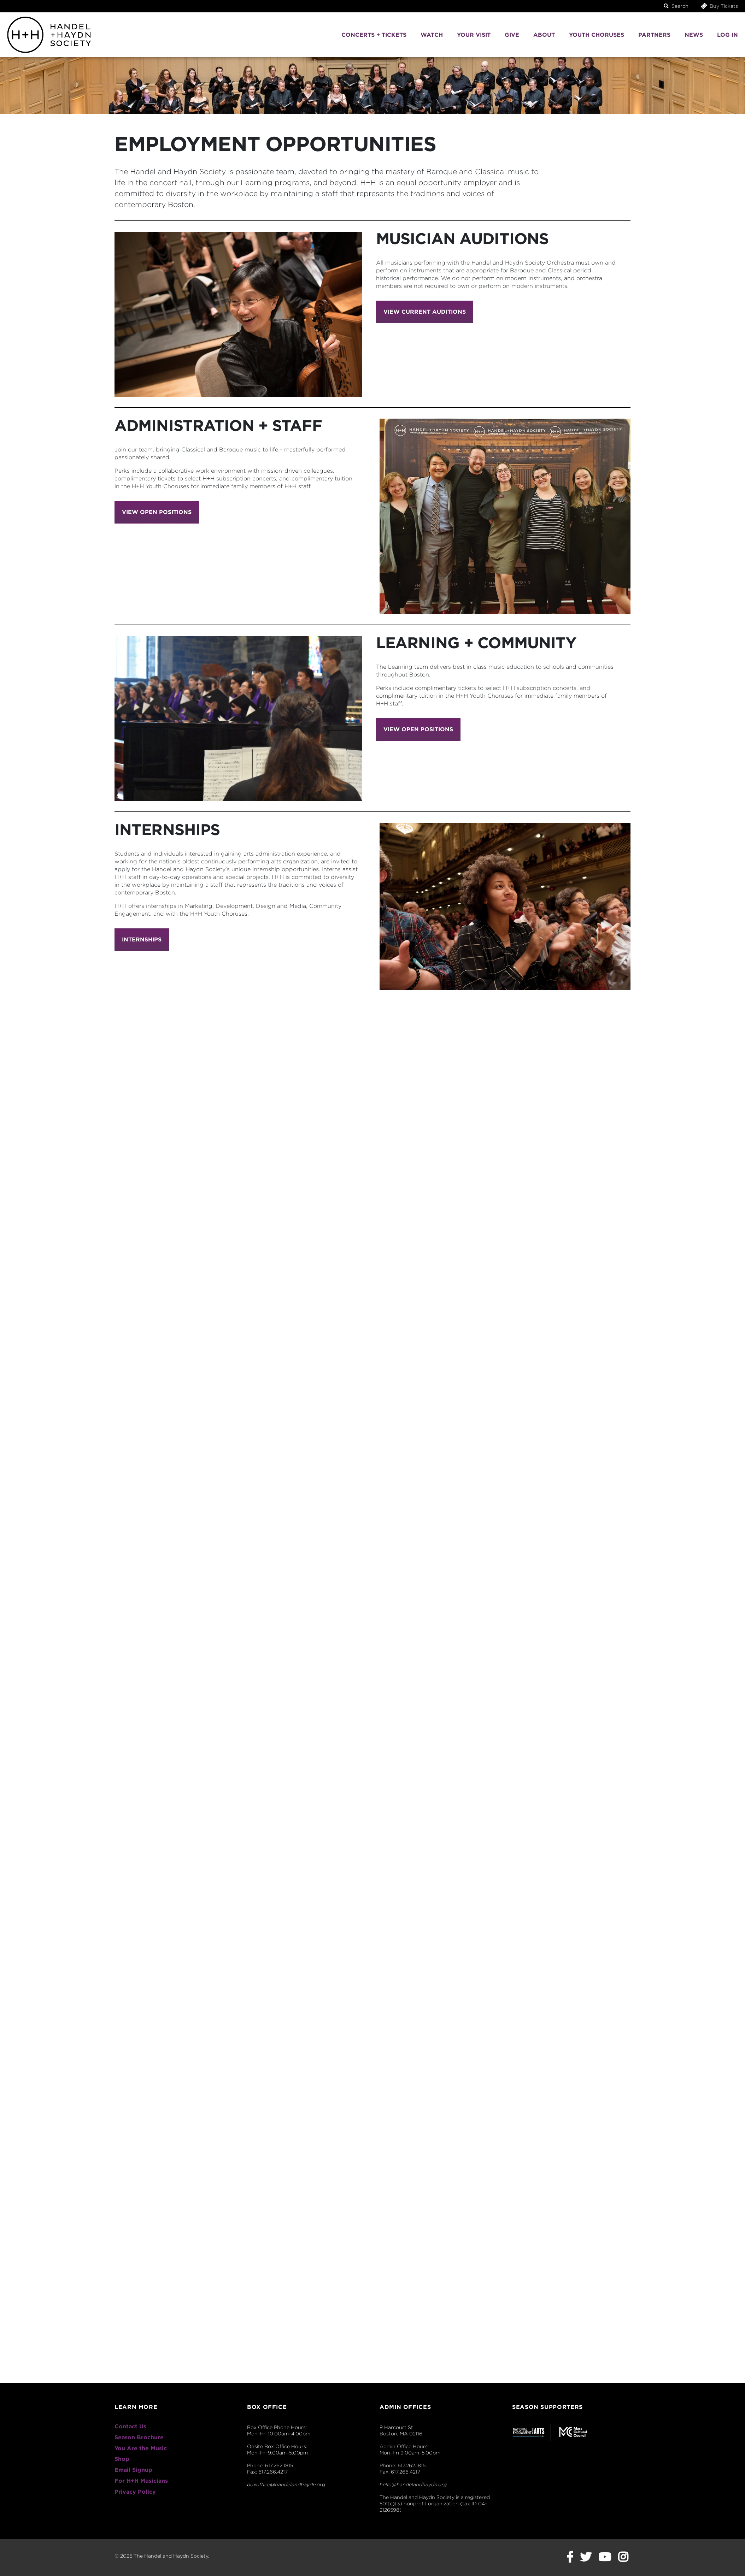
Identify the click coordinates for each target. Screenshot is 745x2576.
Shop (122, 2459)
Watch (432, 34)
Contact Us (130, 2426)
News (694, 34)
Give (512, 34)
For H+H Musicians (141, 2480)
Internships (142, 939)
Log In (727, 34)
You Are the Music (141, 2448)
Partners (654, 34)
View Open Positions (157, 512)
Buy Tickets (719, 6)
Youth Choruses (596, 34)
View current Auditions (424, 311)
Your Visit (474, 34)
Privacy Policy (135, 2491)
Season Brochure (139, 2437)
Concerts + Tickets (373, 34)
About (544, 34)
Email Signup (133, 2469)
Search (676, 6)
